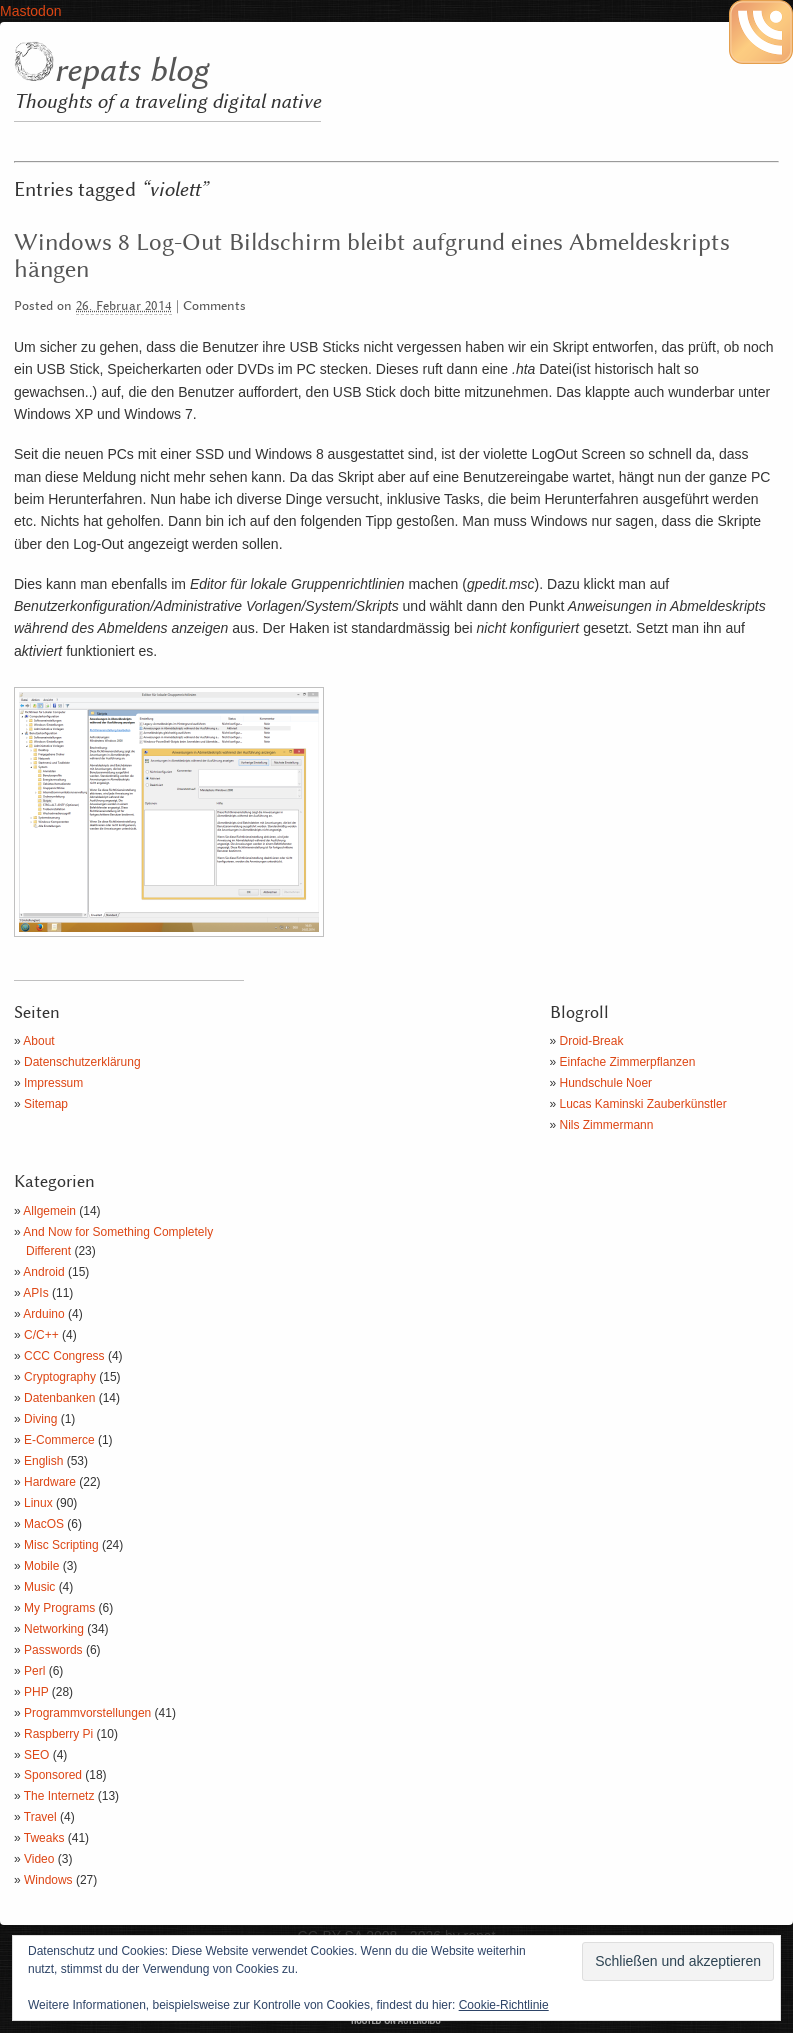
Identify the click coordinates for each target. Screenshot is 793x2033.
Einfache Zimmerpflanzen (628, 1062)
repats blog (131, 71)
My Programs (59, 1608)
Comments (214, 306)
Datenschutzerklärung (82, 1062)
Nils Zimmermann (607, 1125)
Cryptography (60, 1377)
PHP (36, 1692)
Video (39, 1859)
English (43, 1461)
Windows (48, 1880)
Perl (34, 1671)
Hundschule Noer (606, 1083)
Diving (40, 1419)
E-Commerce (59, 1440)
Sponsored (53, 1775)
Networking (54, 1629)
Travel (40, 1817)
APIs (35, 1293)
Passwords (53, 1650)
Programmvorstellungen (87, 1713)
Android (43, 1272)
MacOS (44, 1524)
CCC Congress (64, 1356)
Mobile (41, 1566)
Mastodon (30, 11)
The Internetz (59, 1796)
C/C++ (41, 1335)
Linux (38, 1503)
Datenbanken (59, 1398)
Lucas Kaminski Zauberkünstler (643, 1104)
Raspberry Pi (58, 1734)
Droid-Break (592, 1041)
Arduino (43, 1314)
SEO (36, 1755)
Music (39, 1587)
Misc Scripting (61, 1545)
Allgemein (49, 1211)
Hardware (50, 1482)
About (38, 1041)
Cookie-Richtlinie (504, 2005)
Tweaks (44, 1838)
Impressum (53, 1083)
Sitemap (46, 1104)
